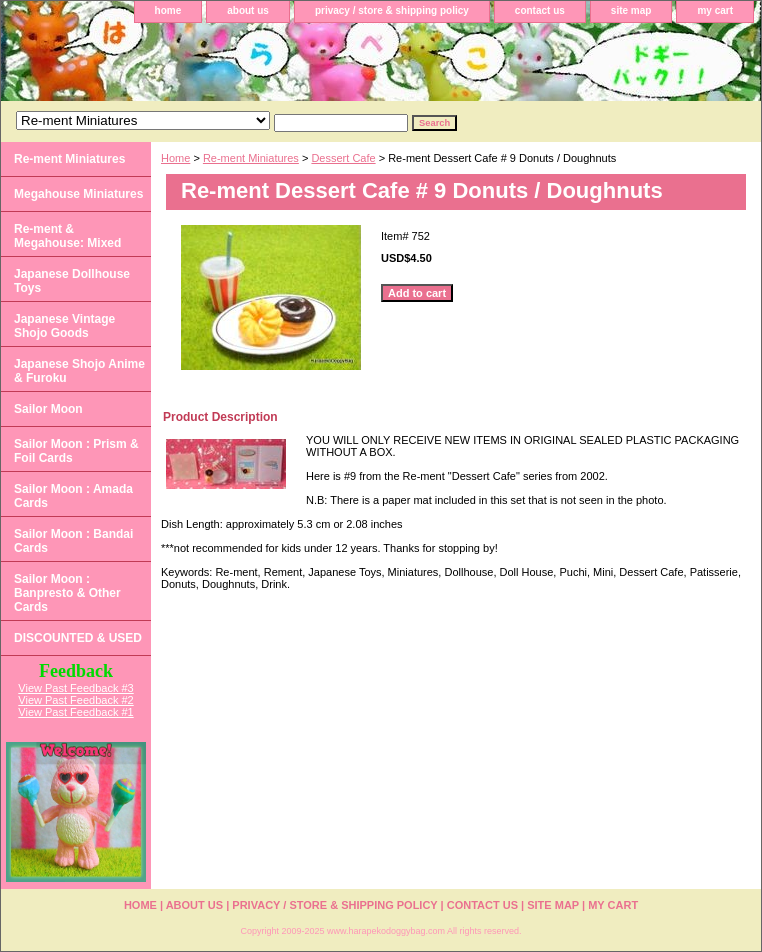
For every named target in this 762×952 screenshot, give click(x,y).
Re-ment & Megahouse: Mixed (67, 236)
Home (175, 158)
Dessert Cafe (343, 158)
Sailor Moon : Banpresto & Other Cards (67, 593)
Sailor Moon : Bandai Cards (73, 541)
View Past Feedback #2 (75, 700)
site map (631, 10)
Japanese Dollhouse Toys (72, 281)
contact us (540, 10)
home (168, 10)
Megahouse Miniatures (78, 194)
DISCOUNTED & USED (78, 638)
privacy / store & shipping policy (392, 10)
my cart (715, 10)
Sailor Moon (48, 409)
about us (248, 10)
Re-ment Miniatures (251, 158)
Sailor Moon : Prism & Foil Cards (76, 451)
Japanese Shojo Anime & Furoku (79, 371)
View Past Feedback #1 (75, 712)
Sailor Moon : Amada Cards (73, 496)
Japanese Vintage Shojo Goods (64, 326)
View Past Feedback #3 (75, 688)
